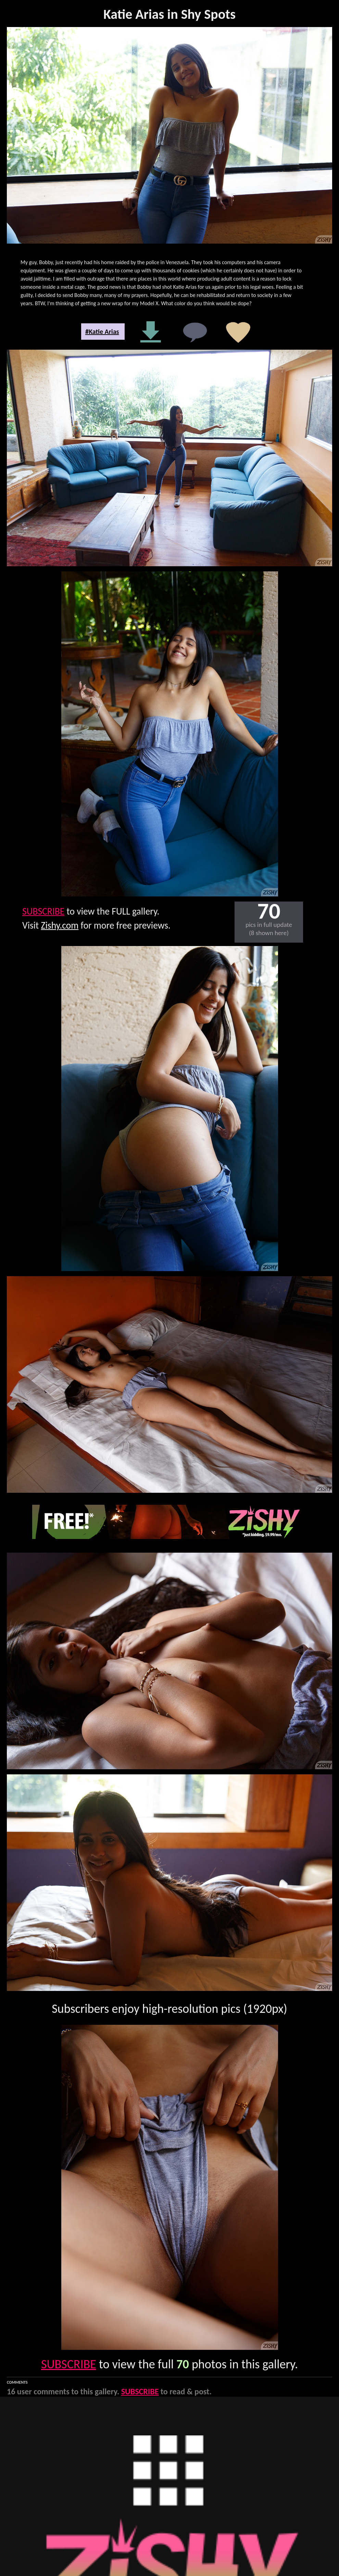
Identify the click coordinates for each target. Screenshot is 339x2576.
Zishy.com (60, 925)
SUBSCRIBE (43, 911)
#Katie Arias (102, 331)
